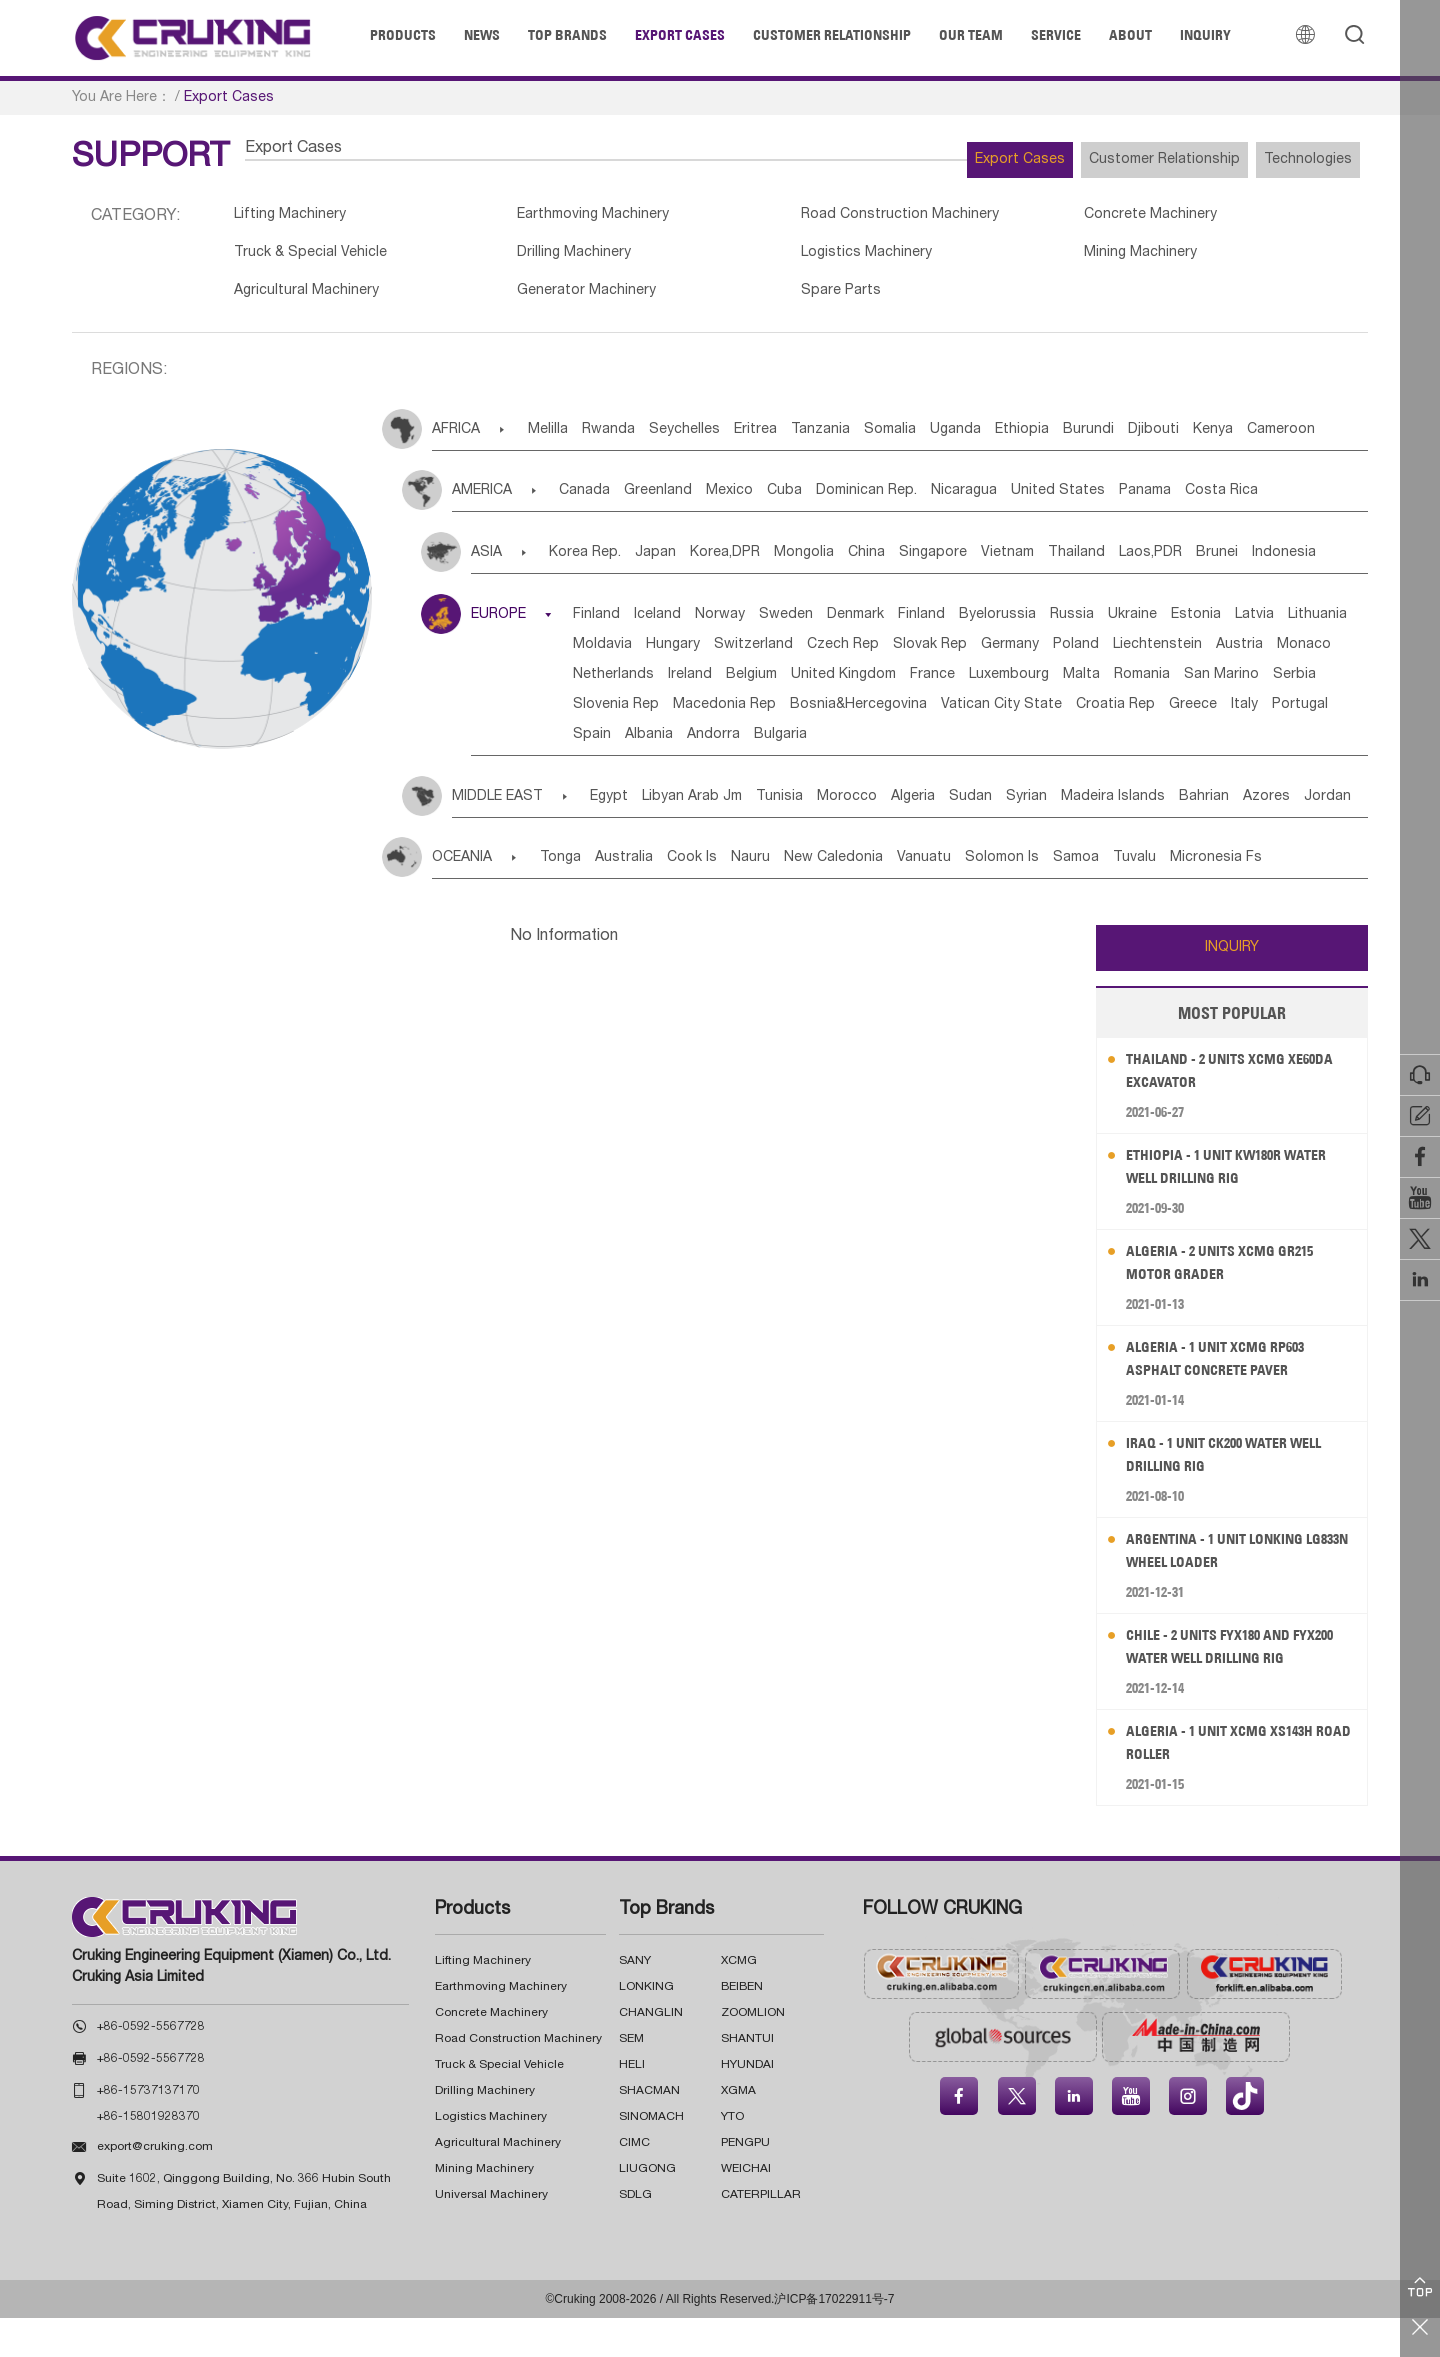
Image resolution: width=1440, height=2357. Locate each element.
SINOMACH (651, 2156)
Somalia (975, 439)
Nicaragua (1051, 500)
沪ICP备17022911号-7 (834, 2338)
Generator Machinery (558, 299)
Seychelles (724, 439)
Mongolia (855, 562)
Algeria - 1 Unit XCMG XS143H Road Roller (1232, 1781)
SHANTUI (747, 2078)
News (482, 35)
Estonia (610, 654)
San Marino (1090, 714)
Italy (1231, 744)
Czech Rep (1135, 654)
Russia (1189, 624)
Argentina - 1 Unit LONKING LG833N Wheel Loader (1228, 1589)
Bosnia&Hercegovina (785, 744)
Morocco (910, 836)
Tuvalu (1265, 897)
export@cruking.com (155, 2186)
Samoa (1192, 897)
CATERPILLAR (761, 2234)
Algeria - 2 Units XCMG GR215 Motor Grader (1232, 1301)
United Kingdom (637, 714)
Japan (676, 562)
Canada (596, 500)
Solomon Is (1103, 897)
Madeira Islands (1236, 836)
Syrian (1134, 836)
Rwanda (633, 439)
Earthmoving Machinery (566, 217)
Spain (604, 774)
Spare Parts (776, 299)
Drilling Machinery (544, 258)
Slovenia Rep (1272, 714)
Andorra (755, 774)
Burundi (1218, 439)
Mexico (771, 500)
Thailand (1187, 562)
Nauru (806, 897)
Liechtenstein (791, 684)
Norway (762, 624)
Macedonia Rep (636, 744)
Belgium (1232, 684)
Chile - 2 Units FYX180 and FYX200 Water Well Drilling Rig (1241, 1685)
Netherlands (1064, 684)
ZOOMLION (753, 2052)
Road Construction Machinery (839, 217)
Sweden (843, 624)
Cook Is (733, 897)
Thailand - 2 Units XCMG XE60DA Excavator (1216, 1109)
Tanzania (890, 439)
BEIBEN (742, 2026)
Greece (1165, 744)
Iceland (684, 624)
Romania (996, 714)
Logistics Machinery (804, 258)
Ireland (1156, 684)
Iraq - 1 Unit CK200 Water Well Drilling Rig (1238, 1493)
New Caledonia (904, 897)
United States (1160, 500)
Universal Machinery (491, 2234)
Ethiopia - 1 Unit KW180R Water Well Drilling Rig (1240, 1205)
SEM (631, 2078)
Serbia (1178, 714)
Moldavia (849, 654)
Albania (676, 774)
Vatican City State (943, 744)
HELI (632, 2104)
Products (403, 35)
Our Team (971, 35)
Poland (695, 684)
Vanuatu (1010, 897)
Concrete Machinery (1054, 217)
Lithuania (761, 654)
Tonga (571, 897)
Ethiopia (1137, 439)
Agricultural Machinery (311, 299)
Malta (920, 714)
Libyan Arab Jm (725, 836)
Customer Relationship (832, 35)
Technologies (1293, 160)
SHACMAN (649, 2130)
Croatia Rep (1072, 744)
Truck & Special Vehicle (316, 258)
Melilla (558, 439)
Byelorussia (1099, 624)
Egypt (627, 836)
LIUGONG (647, 2208)
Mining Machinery (1043, 258)
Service (1056, 35)
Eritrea (810, 439)
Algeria (991, 836)
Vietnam (1103, 562)
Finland (608, 624)
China (932, 562)
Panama (1262, 500)
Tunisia (827, 836)
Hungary (935, 654)
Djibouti (1298, 439)
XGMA (738, 2130)
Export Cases (680, 35)
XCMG (739, 2000)
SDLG (635, 2234)
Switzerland (1030, 654)
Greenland (685, 500)
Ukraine (1264, 624)
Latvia (683, 654)
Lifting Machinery (294, 217)
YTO (732, 2156)
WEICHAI (746, 2208)
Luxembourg (833, 714)
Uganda (1055, 439)
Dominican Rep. (938, 500)
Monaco (968, 684)
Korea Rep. (591, 562)
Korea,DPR (761, 562)
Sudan (1063, 836)
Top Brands (567, 35)
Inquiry (1205, 35)
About (1130, 35)
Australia (650, 897)
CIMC (634, 2182)
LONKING (646, 2026)
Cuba (841, 500)
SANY (635, 2000)
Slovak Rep (1237, 654)
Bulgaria (837, 774)
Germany (614, 684)
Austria (888, 684)
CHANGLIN (651, 2052)
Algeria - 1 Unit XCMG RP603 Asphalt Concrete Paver (1227, 1397)
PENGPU (745, 2182)
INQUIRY (1232, 987)
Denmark (927, 624)
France (741, 714)
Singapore (1014, 562)
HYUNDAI (747, 2104)
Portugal (1302, 744)
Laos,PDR (1276, 562)
